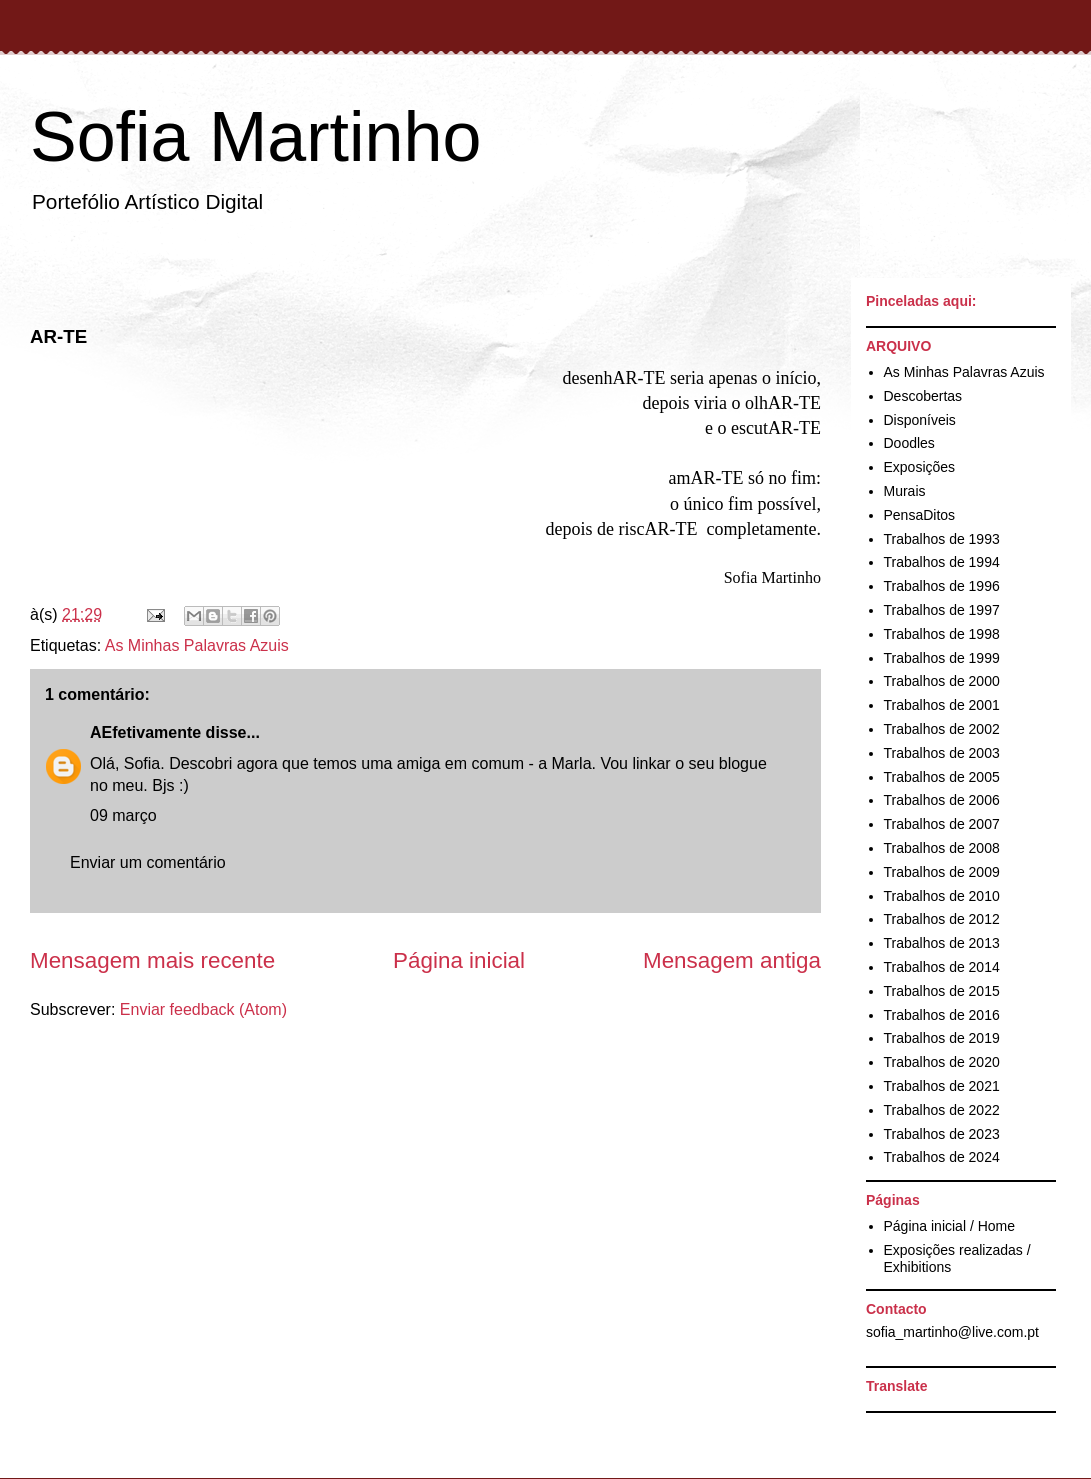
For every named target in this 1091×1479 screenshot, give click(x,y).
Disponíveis (920, 420)
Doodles (909, 443)
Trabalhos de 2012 (942, 919)
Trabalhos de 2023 (942, 1134)
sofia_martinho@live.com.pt (952, 1332)
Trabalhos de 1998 (942, 634)
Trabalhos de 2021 (942, 1086)
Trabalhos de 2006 (942, 800)
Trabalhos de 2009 (942, 872)
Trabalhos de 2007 (942, 824)
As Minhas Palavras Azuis (197, 645)
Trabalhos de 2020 (942, 1062)
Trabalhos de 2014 (942, 967)
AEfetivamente (145, 732)
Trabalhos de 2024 (942, 1157)
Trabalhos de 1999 (942, 658)
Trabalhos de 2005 (942, 777)
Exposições (920, 467)
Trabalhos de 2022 (942, 1110)
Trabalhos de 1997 (942, 610)
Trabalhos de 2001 (942, 705)
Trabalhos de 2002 (942, 729)
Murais (905, 491)
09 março (123, 815)
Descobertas (923, 396)
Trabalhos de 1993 (942, 539)
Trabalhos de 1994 (942, 562)
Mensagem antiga (732, 960)
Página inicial (459, 960)
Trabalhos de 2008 (942, 848)
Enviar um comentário (148, 862)
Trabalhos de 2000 (942, 681)
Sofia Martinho (255, 137)
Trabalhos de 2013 (942, 943)
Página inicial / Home (950, 1226)
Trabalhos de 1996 (942, 586)
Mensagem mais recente (152, 960)
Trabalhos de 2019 (942, 1038)
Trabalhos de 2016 (942, 1015)
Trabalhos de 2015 (942, 991)
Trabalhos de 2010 (942, 896)
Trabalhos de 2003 (942, 753)
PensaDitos (920, 515)
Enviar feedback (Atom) (203, 1009)
